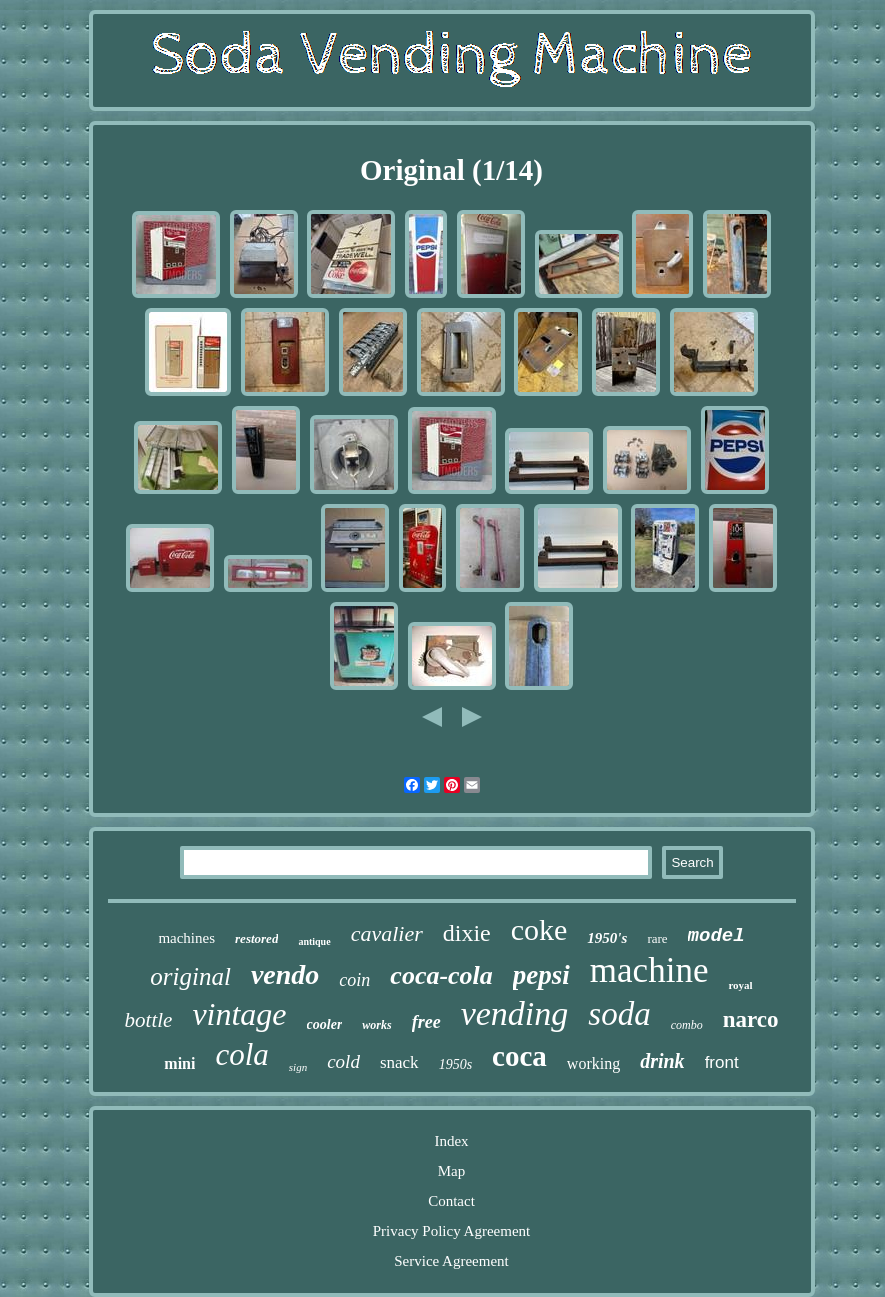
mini (179, 1063)
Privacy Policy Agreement (451, 1231)
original (190, 976)
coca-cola (441, 975)
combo (687, 1025)
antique (314, 941)
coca (519, 1056)
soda (619, 1014)
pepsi (541, 975)
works (376, 1025)
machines (186, 938)
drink (662, 1061)
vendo (285, 974)
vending (515, 1013)
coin (354, 980)
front (722, 1062)
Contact (451, 1201)
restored (256, 938)
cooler (325, 1024)
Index (451, 1141)
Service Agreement (451, 1261)
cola (241, 1054)
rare (657, 938)
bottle (149, 1020)
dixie (467, 933)
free (426, 1022)
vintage (239, 1014)
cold (343, 1061)
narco (751, 1019)
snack (399, 1062)
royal (740, 985)
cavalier (387, 933)
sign (298, 1067)
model (716, 936)
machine (649, 970)
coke (539, 929)
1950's (607, 938)
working (593, 1063)
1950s (455, 1064)
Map (452, 1171)
